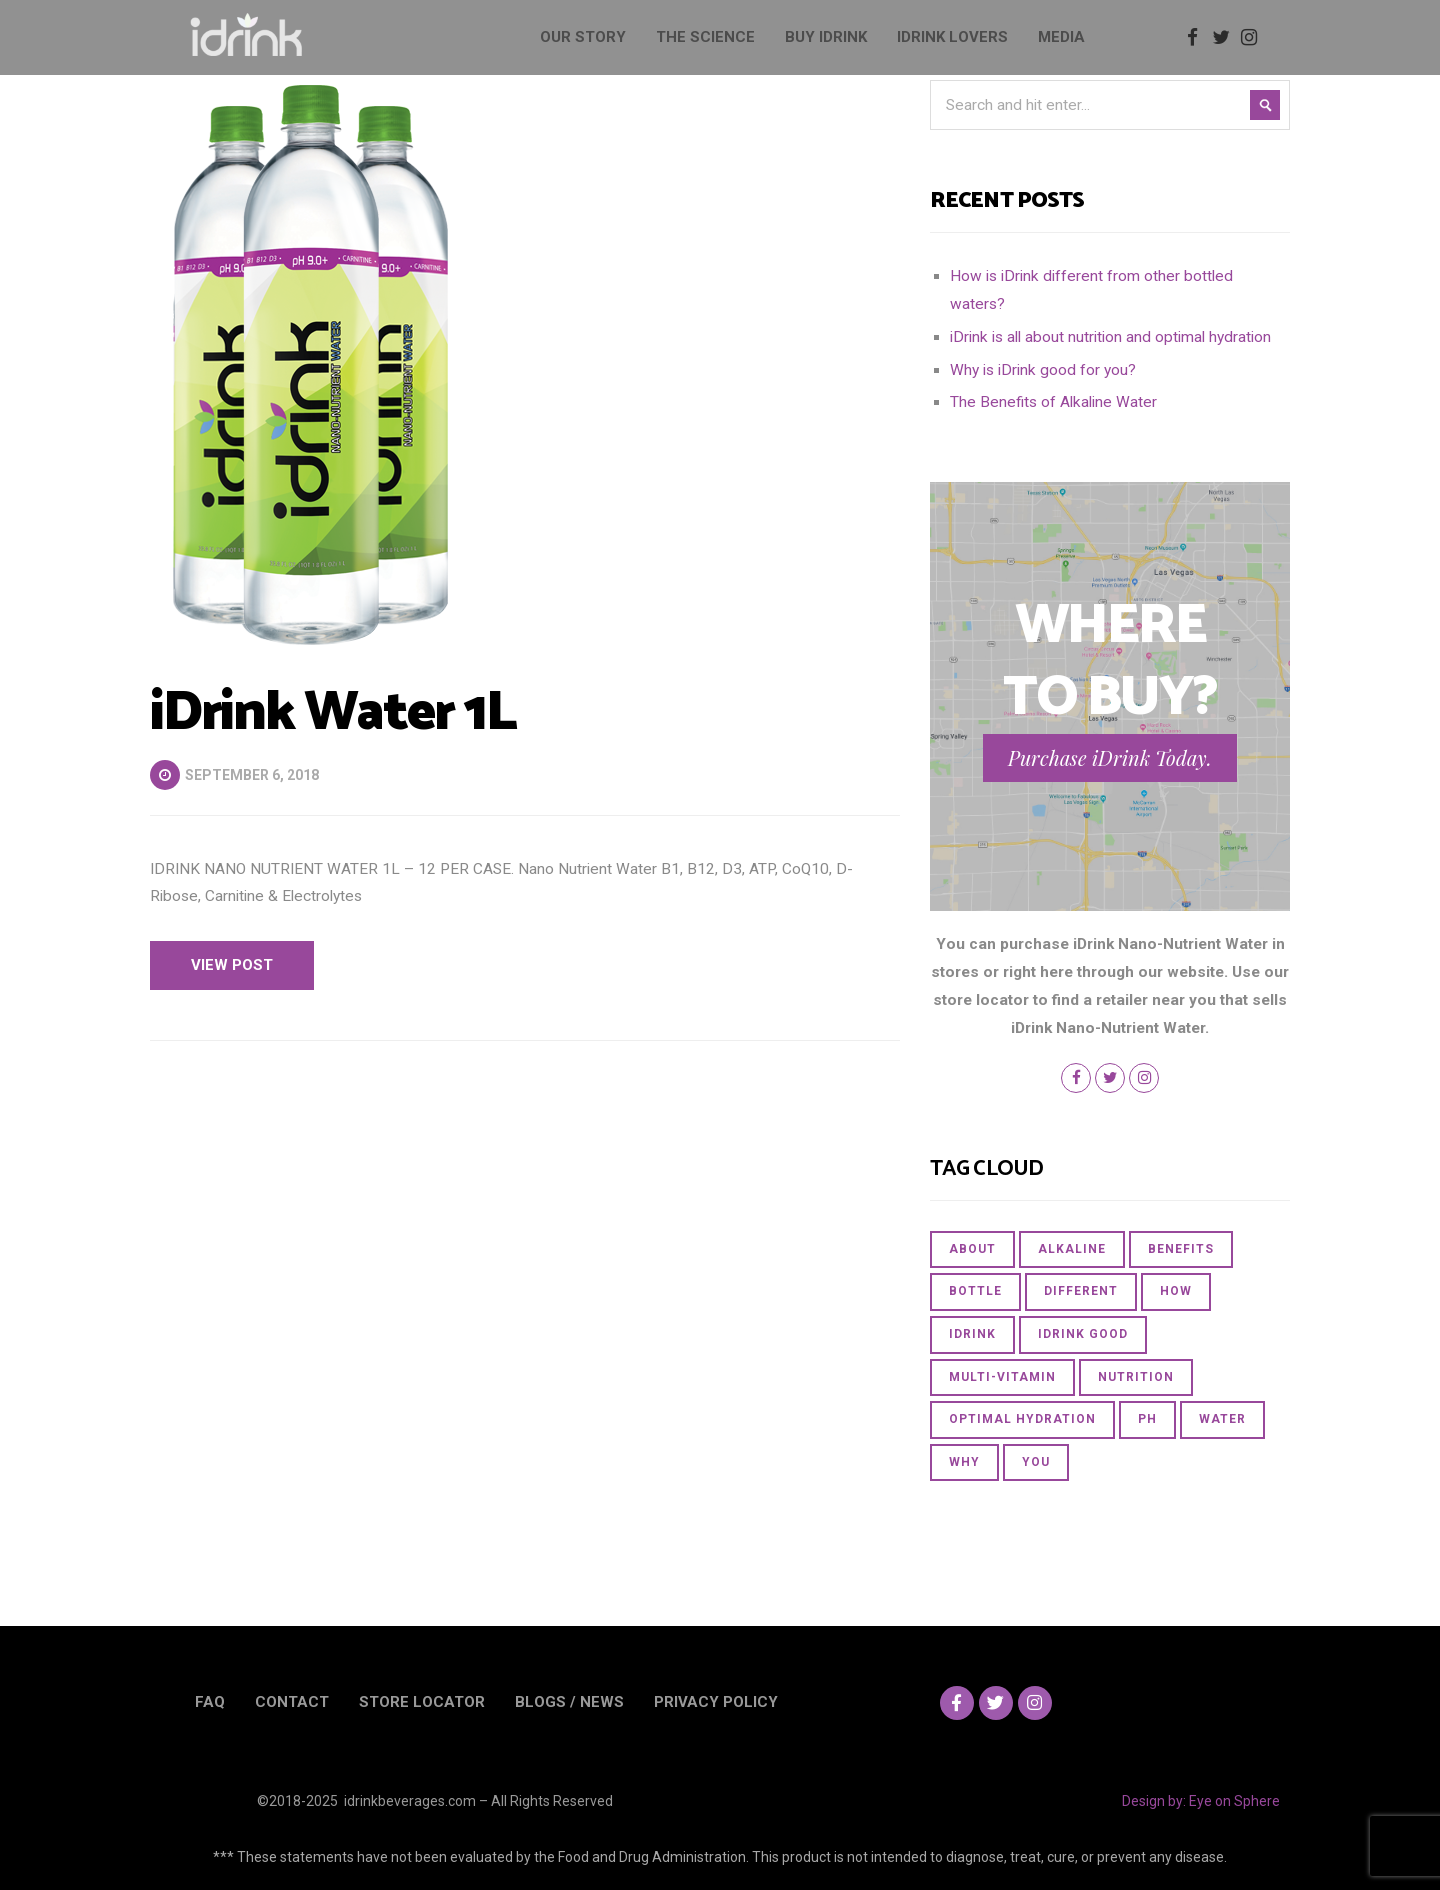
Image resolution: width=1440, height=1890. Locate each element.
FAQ (210, 1702)
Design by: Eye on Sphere (1201, 1801)
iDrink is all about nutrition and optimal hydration (1110, 337)
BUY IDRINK (826, 37)
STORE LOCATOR (422, 1702)
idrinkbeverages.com (410, 1801)
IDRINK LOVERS (952, 37)
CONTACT (292, 1702)
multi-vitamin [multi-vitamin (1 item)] (1002, 1377)
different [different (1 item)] (1081, 1291)
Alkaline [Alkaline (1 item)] (1072, 1249)
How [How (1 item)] (1176, 1291)
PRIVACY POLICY (716, 1702)
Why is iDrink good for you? (1043, 370)
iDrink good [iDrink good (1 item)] (1083, 1334)
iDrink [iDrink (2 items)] (972, 1334)
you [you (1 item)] (1036, 1462)
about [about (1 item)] (972, 1249)
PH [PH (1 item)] (1147, 1419)
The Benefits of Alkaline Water (1053, 402)
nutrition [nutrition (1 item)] (1136, 1377)
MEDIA (1061, 37)
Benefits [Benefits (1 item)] (1181, 1249)
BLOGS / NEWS (569, 1702)
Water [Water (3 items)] (1222, 1419)
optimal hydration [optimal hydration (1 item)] (1022, 1419)
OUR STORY (583, 37)
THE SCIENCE (705, 37)
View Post (232, 965)
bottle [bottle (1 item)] (975, 1291)
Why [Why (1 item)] (964, 1462)
